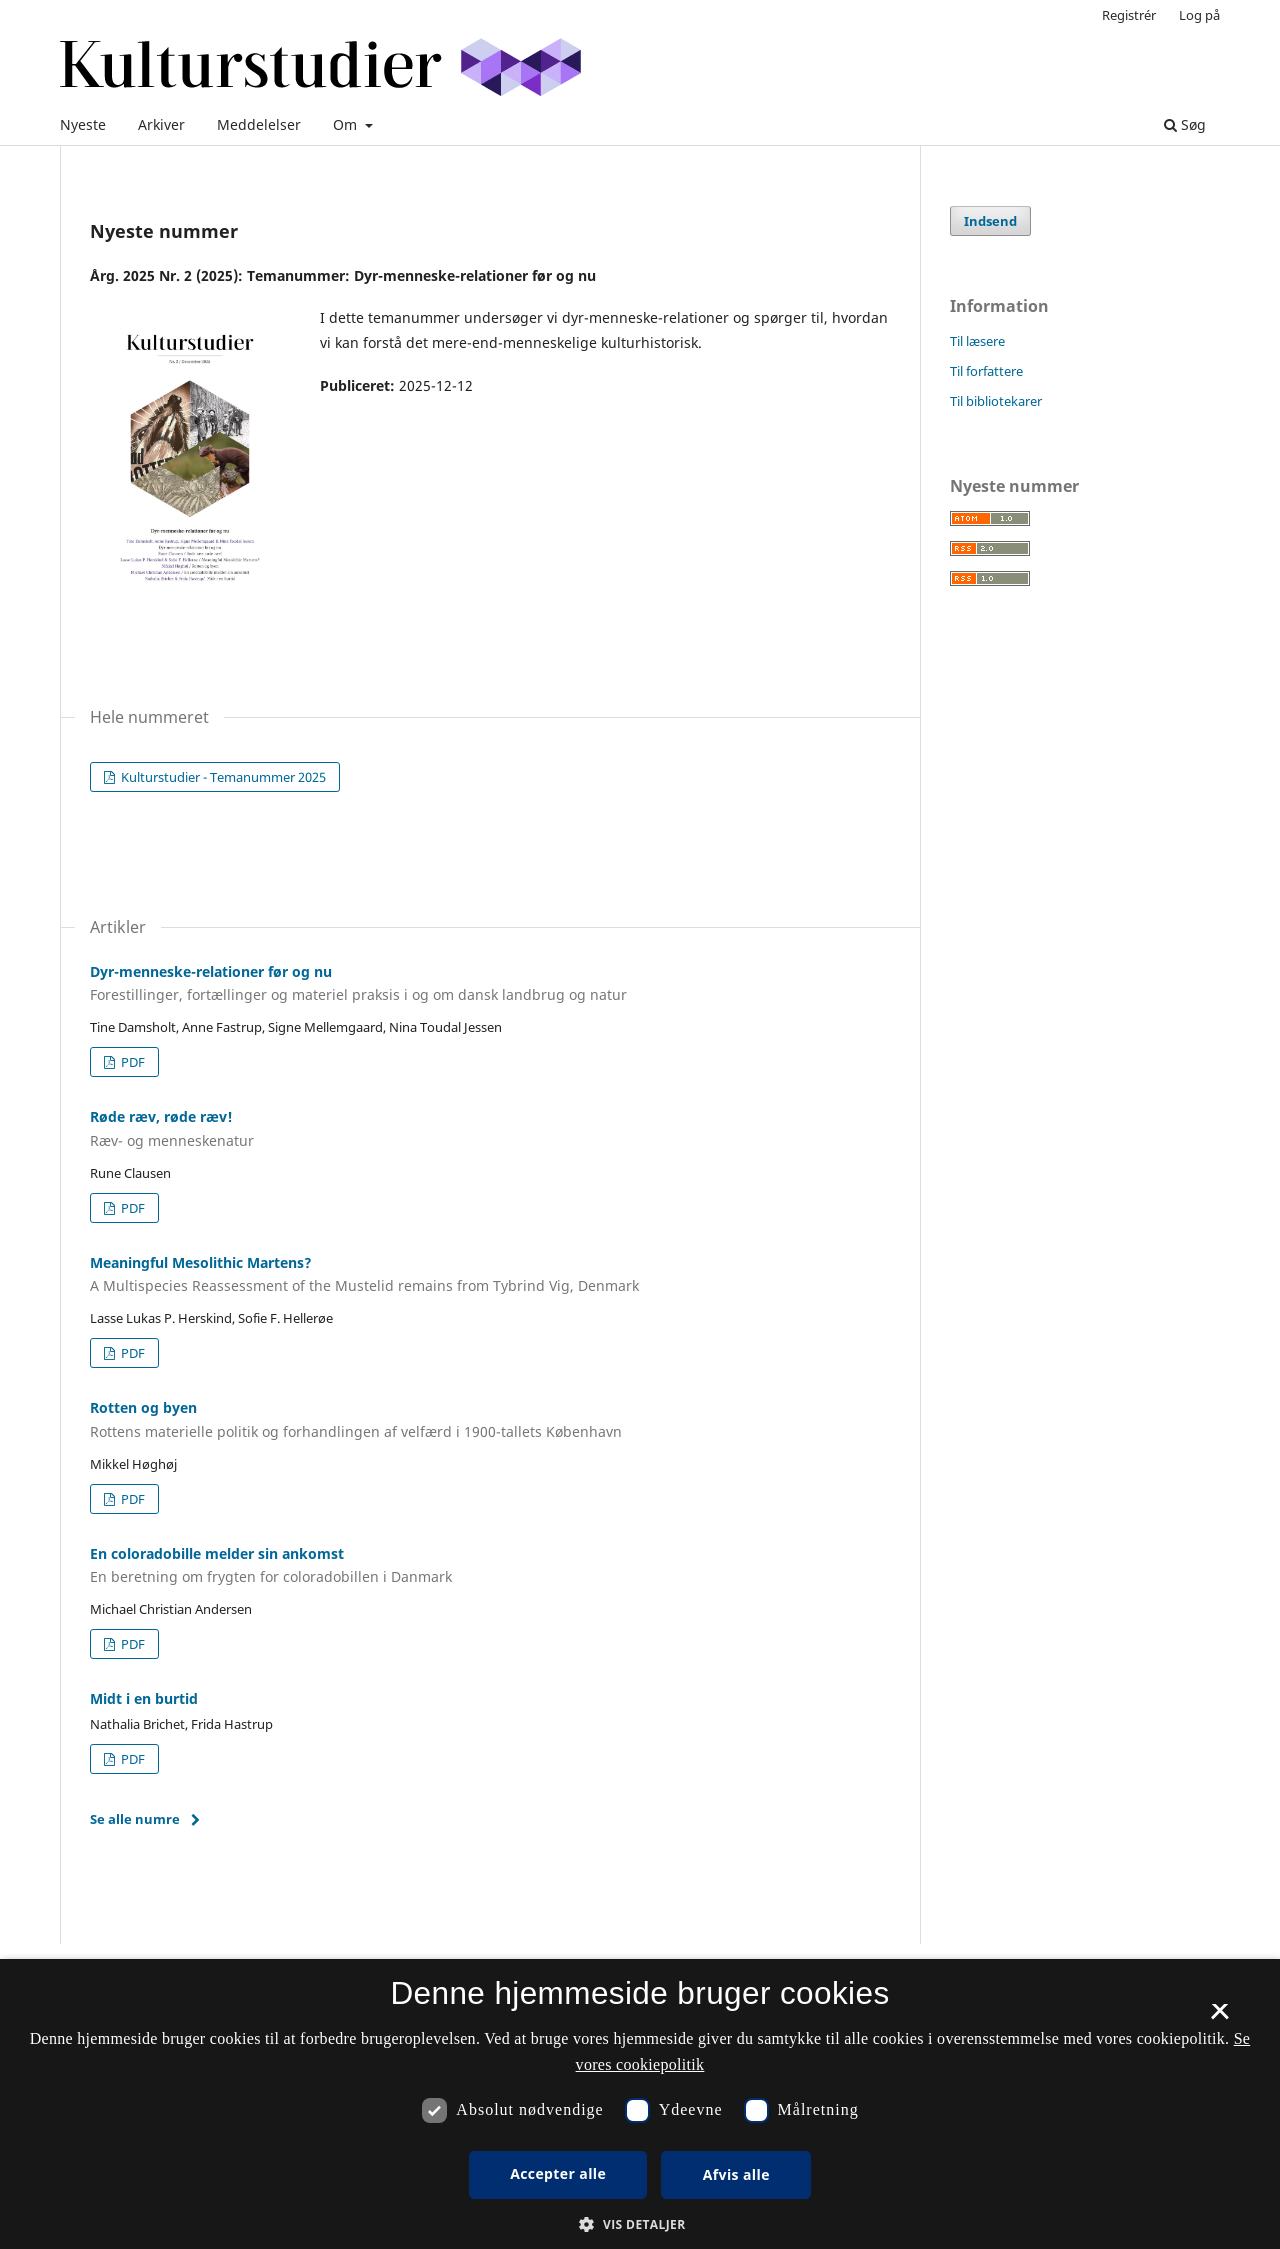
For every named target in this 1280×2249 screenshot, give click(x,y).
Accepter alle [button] (558, 2173)
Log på (1199, 15)
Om (347, 124)
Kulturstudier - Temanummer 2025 (222, 777)
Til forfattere (986, 371)
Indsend (990, 221)
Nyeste (83, 124)
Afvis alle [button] (736, 2174)
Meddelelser (259, 124)
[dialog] (640, 2104)
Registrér (1129, 15)
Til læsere (977, 341)
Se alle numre (135, 1819)
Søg (1185, 124)
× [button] (1219, 2018)
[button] (639, 2224)
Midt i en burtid (144, 1698)
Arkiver (161, 124)
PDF (131, 1062)
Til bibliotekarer (996, 401)
